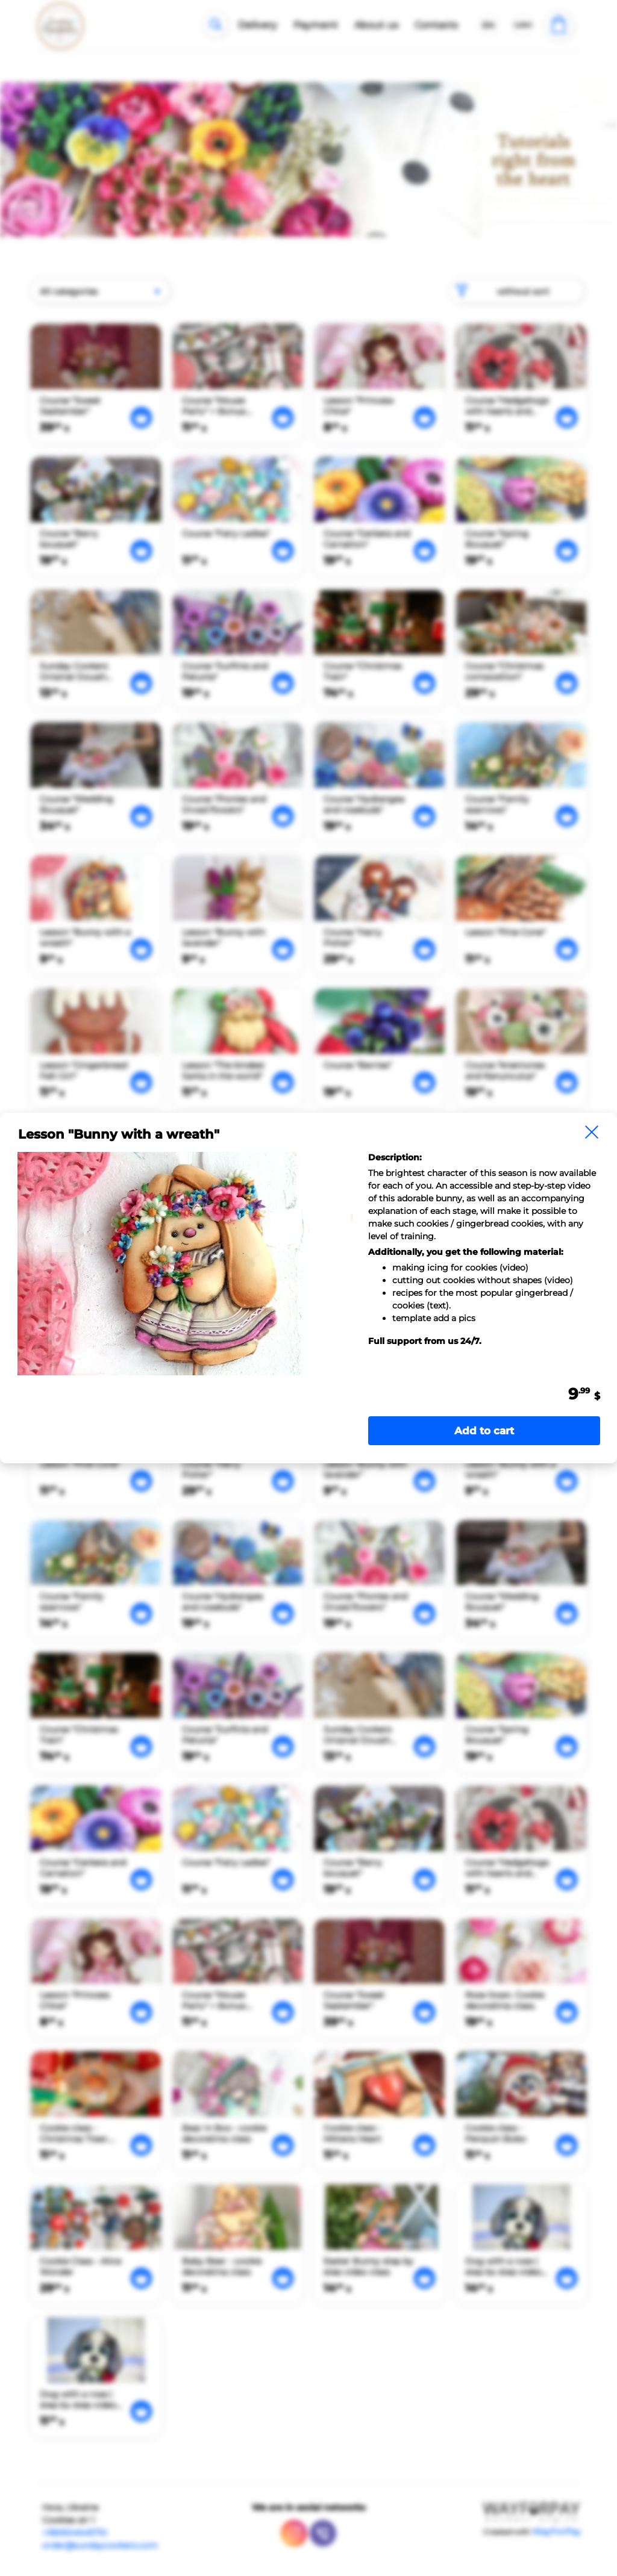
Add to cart (484, 1431)
